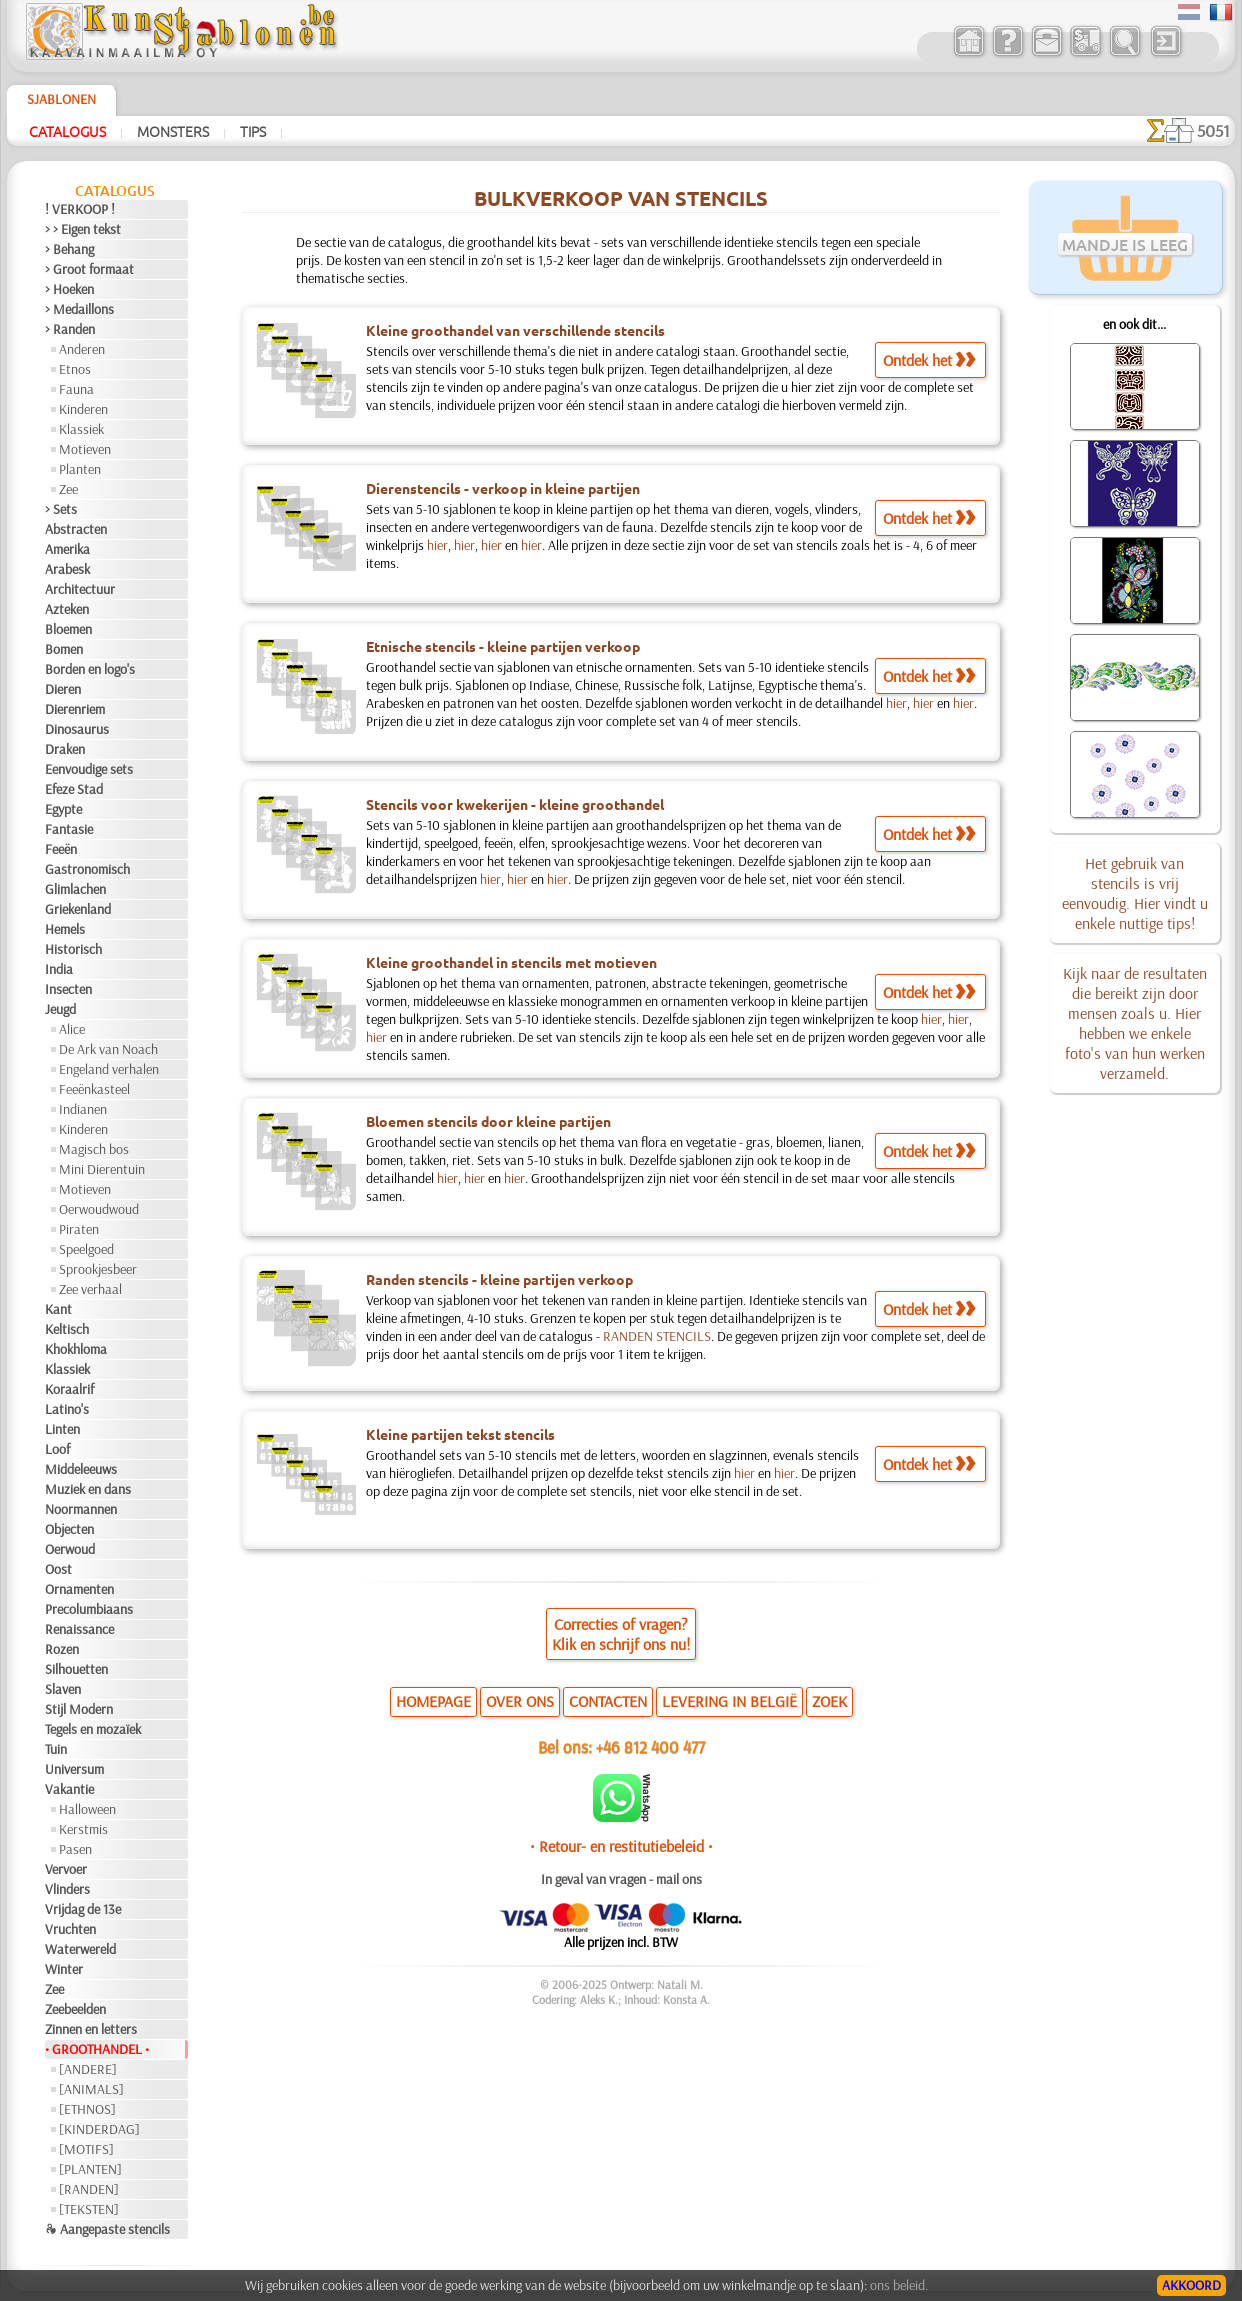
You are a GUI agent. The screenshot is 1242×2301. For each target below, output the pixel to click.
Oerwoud (70, 1549)
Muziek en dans (88, 1489)
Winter (64, 1969)
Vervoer (66, 1869)
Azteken (67, 609)
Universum (74, 1769)
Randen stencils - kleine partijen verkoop (499, 1279)
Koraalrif (69, 1389)
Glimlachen (75, 889)
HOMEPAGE (433, 1701)
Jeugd (60, 1009)
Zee (68, 489)
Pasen (75, 1849)
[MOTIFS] (86, 2149)
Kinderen (83, 409)
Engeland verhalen (109, 1069)
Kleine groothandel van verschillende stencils (515, 330)
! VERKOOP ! (80, 209)
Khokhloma (76, 1349)
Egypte (63, 809)
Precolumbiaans (89, 1609)
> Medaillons (79, 309)
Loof (57, 1449)
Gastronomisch (87, 869)
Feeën (61, 849)
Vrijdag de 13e (83, 1909)
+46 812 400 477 (650, 1746)
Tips (253, 131)
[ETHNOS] (87, 2109)
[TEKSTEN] (89, 2209)
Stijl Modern (79, 1709)
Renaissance (79, 1629)
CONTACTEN (608, 1701)
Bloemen (68, 629)
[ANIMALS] (91, 2089)
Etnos (75, 369)
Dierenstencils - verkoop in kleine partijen (503, 488)
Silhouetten (76, 1669)
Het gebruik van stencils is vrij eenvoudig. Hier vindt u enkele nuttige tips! (1135, 893)
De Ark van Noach (108, 1049)
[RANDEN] (89, 2189)
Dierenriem (75, 709)
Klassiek (81, 429)
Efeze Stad (74, 789)
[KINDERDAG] (99, 2129)
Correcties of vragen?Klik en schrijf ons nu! (621, 1634)
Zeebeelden (75, 2009)
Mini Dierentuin (102, 1169)
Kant (58, 1309)
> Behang (69, 249)
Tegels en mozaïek (93, 1729)
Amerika (67, 549)
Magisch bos (94, 1149)
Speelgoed (86, 1249)
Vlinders (67, 1889)
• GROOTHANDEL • (97, 2049)
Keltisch (67, 1329)
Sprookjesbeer (98, 1269)
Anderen (82, 349)
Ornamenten (79, 1589)
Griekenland (78, 909)
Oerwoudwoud (99, 1209)
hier (437, 545)
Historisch (73, 949)
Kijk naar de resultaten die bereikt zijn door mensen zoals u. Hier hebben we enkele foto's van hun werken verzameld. (1135, 1023)
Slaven (63, 1689)
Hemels (65, 929)
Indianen (83, 1109)
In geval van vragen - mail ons (621, 1879)
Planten (80, 469)
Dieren (63, 689)
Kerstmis (83, 1829)
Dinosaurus (77, 729)
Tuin (56, 1749)
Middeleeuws (81, 1469)
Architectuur (80, 589)
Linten (62, 1429)
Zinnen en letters (91, 2029)
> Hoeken (69, 289)
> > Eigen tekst (83, 229)
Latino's (67, 1409)
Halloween (87, 1809)
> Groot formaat (89, 269)
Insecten (68, 989)
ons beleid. (899, 2285)
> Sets (61, 509)
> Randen (70, 329)
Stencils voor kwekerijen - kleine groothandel (515, 804)
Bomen (64, 649)
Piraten (79, 1229)
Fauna (76, 389)
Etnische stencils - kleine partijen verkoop (503, 646)
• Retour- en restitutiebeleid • (621, 1846)
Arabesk (67, 569)
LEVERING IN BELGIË (729, 1701)
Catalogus (67, 131)
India (59, 969)
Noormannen (81, 1509)
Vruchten (70, 1929)
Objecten (69, 1529)
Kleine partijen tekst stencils (460, 1434)
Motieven (85, 449)
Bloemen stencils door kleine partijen (488, 1121)
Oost (58, 1569)
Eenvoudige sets (89, 769)
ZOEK (829, 1701)
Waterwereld (80, 1949)
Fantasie (69, 829)
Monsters (173, 131)
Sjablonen (61, 99)
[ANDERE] (88, 2069)
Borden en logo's (90, 669)
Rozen (62, 1649)
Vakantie (69, 1789)
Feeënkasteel (94, 1089)
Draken (65, 749)
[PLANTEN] (90, 2169)
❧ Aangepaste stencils (107, 2229)
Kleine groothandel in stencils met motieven (511, 962)
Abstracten (76, 529)
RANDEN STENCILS (657, 1336)
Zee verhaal (90, 1289)
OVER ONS (520, 1701)
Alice (72, 1029)
